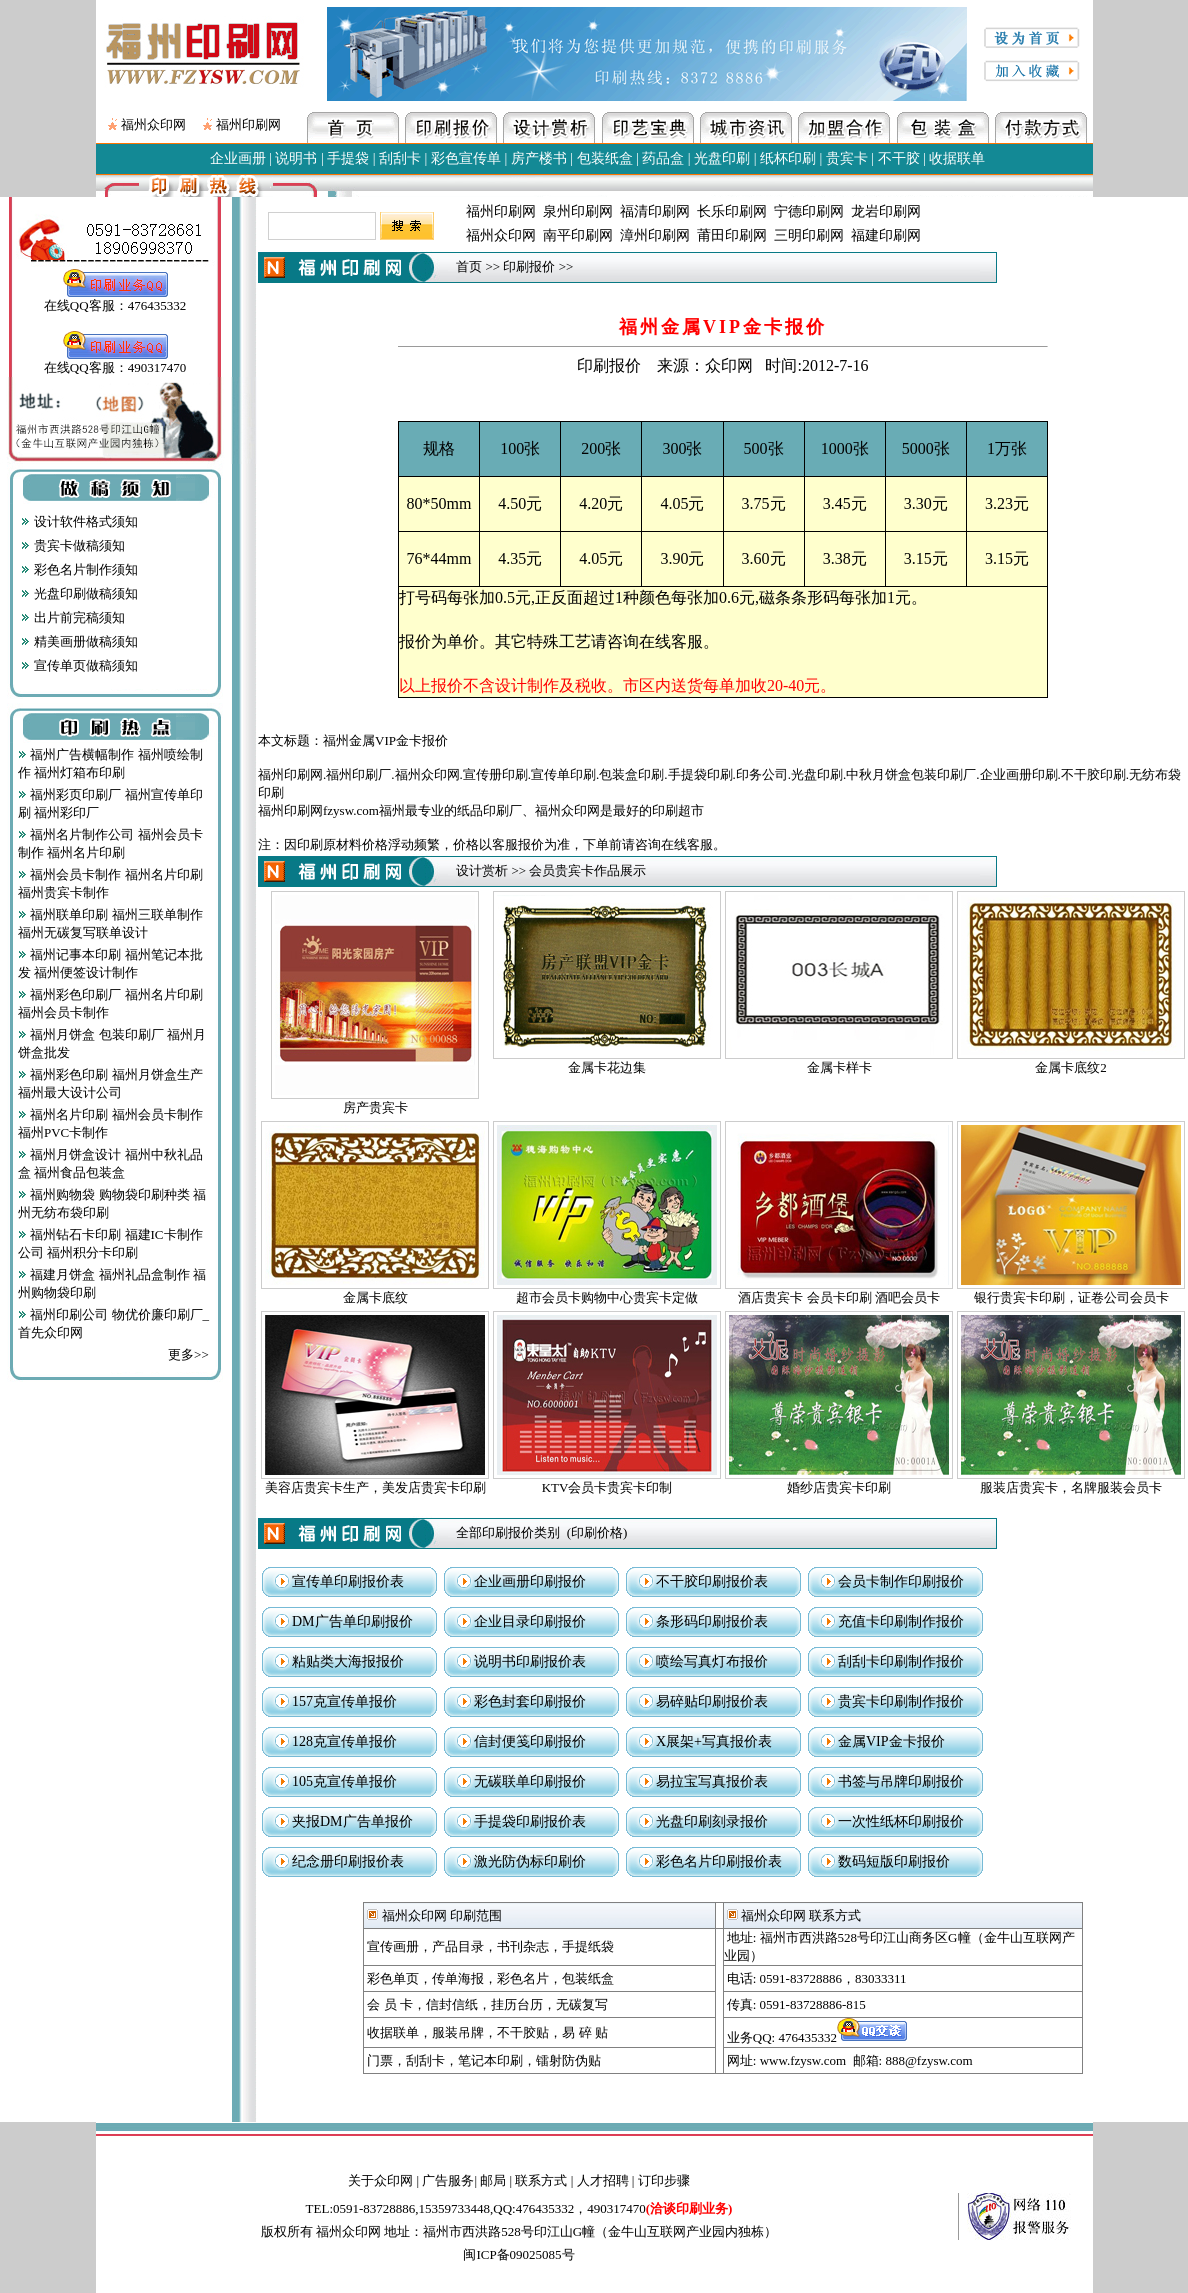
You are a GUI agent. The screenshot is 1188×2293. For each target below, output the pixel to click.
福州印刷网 (248, 124)
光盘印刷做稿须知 (79, 593)
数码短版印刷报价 (894, 1861)
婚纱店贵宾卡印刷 (839, 1487)
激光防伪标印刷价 (530, 1861)
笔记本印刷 (490, 2060)
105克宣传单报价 (344, 1781)
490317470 (659, 2208)
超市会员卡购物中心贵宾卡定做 (607, 1297)
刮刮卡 (400, 158)
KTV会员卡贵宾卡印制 (607, 1487)
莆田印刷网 (732, 235)
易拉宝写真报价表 (712, 1781)
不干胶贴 (523, 2032)
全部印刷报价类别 (508, 1532)
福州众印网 (153, 124)
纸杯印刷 (788, 158)
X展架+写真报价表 (714, 1741)
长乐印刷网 (732, 211)
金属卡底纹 (375, 1297)
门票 (380, 2060)
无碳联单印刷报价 (530, 1781)
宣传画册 (393, 1946)
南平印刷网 (578, 235)
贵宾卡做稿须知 (72, 545)
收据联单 (957, 158)
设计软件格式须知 (79, 521)
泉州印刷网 (578, 211)
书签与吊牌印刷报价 (901, 1781)
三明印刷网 (809, 235)
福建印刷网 (886, 235)
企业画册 (238, 158)
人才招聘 (603, 2180)
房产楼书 (539, 158)
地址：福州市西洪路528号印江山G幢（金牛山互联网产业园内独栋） (580, 2231)
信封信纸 (452, 2004)
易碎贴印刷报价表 (712, 1701)
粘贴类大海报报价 (348, 1661)
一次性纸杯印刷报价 (901, 1821)
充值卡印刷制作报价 (901, 1621)
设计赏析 (482, 870)
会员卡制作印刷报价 (901, 1581)
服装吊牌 (458, 2032)
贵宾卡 (847, 158)
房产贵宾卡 (375, 1107)
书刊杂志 (523, 1946)
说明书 (296, 158)
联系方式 (541, 2180)
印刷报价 (529, 266)
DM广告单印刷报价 (352, 1621)
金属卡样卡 (839, 1067)
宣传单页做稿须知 (79, 665)
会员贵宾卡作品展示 (587, 870)
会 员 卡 (390, 2004)
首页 (469, 266)
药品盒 (663, 158)
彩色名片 (523, 1978)
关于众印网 (380, 2180)
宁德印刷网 (809, 211)
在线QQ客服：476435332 (115, 299)
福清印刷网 (655, 211)
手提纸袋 (588, 1946)
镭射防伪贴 (568, 2060)
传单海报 (458, 1978)
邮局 (493, 2180)
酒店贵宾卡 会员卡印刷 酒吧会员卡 (839, 1297)
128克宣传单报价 (344, 1741)
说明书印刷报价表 (530, 1661)
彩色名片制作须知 (79, 569)
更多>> (188, 1354)
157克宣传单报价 (344, 1701)
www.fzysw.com (803, 2060)
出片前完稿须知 (72, 617)
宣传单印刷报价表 (348, 1581)
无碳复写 (582, 2004)
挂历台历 (517, 2004)
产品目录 (458, 1946)
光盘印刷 (722, 158)
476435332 (843, 2037)
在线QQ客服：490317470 (115, 361)
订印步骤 (664, 2180)
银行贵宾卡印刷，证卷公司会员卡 (1071, 1297)
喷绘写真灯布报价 (712, 1661)
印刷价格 (597, 1532)
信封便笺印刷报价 (530, 1741)
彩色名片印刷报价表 (719, 1861)
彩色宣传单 (466, 158)
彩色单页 (393, 1978)
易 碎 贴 (585, 2032)
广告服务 (448, 2180)
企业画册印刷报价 (530, 1581)
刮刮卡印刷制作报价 (901, 1661)
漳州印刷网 (655, 235)
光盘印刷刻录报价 (712, 1821)
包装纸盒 (605, 158)
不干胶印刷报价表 (712, 1581)
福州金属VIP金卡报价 (385, 740)
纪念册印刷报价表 (348, 1861)
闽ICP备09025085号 (518, 2254)
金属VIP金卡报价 (891, 1741)
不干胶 (899, 158)
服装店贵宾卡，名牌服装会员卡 (1071, 1487)
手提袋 (348, 158)
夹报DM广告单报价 (352, 1821)
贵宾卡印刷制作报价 (901, 1701)
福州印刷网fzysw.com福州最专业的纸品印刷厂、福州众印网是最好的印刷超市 (481, 810)
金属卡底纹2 (1071, 1067)
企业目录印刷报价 (530, 1621)
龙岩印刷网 (886, 211)
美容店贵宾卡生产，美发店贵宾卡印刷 (375, 1487)
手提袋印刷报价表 (530, 1821)
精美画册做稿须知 (79, 641)
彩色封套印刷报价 (530, 1701)
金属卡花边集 (607, 1067)
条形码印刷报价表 (712, 1621)
